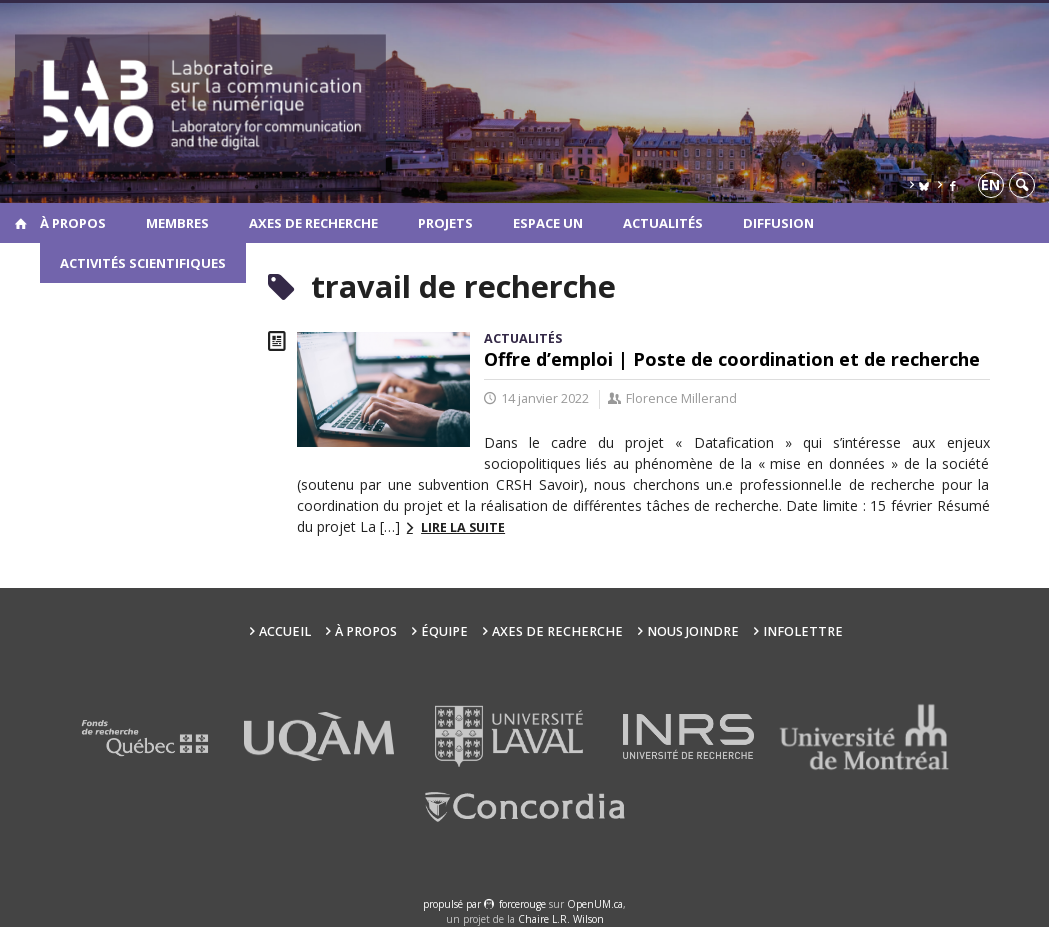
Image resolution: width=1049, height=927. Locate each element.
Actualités (663, 223)
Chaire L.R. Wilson (561, 919)
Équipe (444, 631)
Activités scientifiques (143, 263)
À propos (73, 223)
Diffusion (778, 223)
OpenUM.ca (595, 904)
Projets (445, 223)
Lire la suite (463, 527)
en (990, 184)
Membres (177, 223)
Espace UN (548, 223)
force (522, 904)
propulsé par (453, 904)
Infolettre (803, 631)
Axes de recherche (313, 223)
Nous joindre (693, 631)
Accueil (285, 631)
